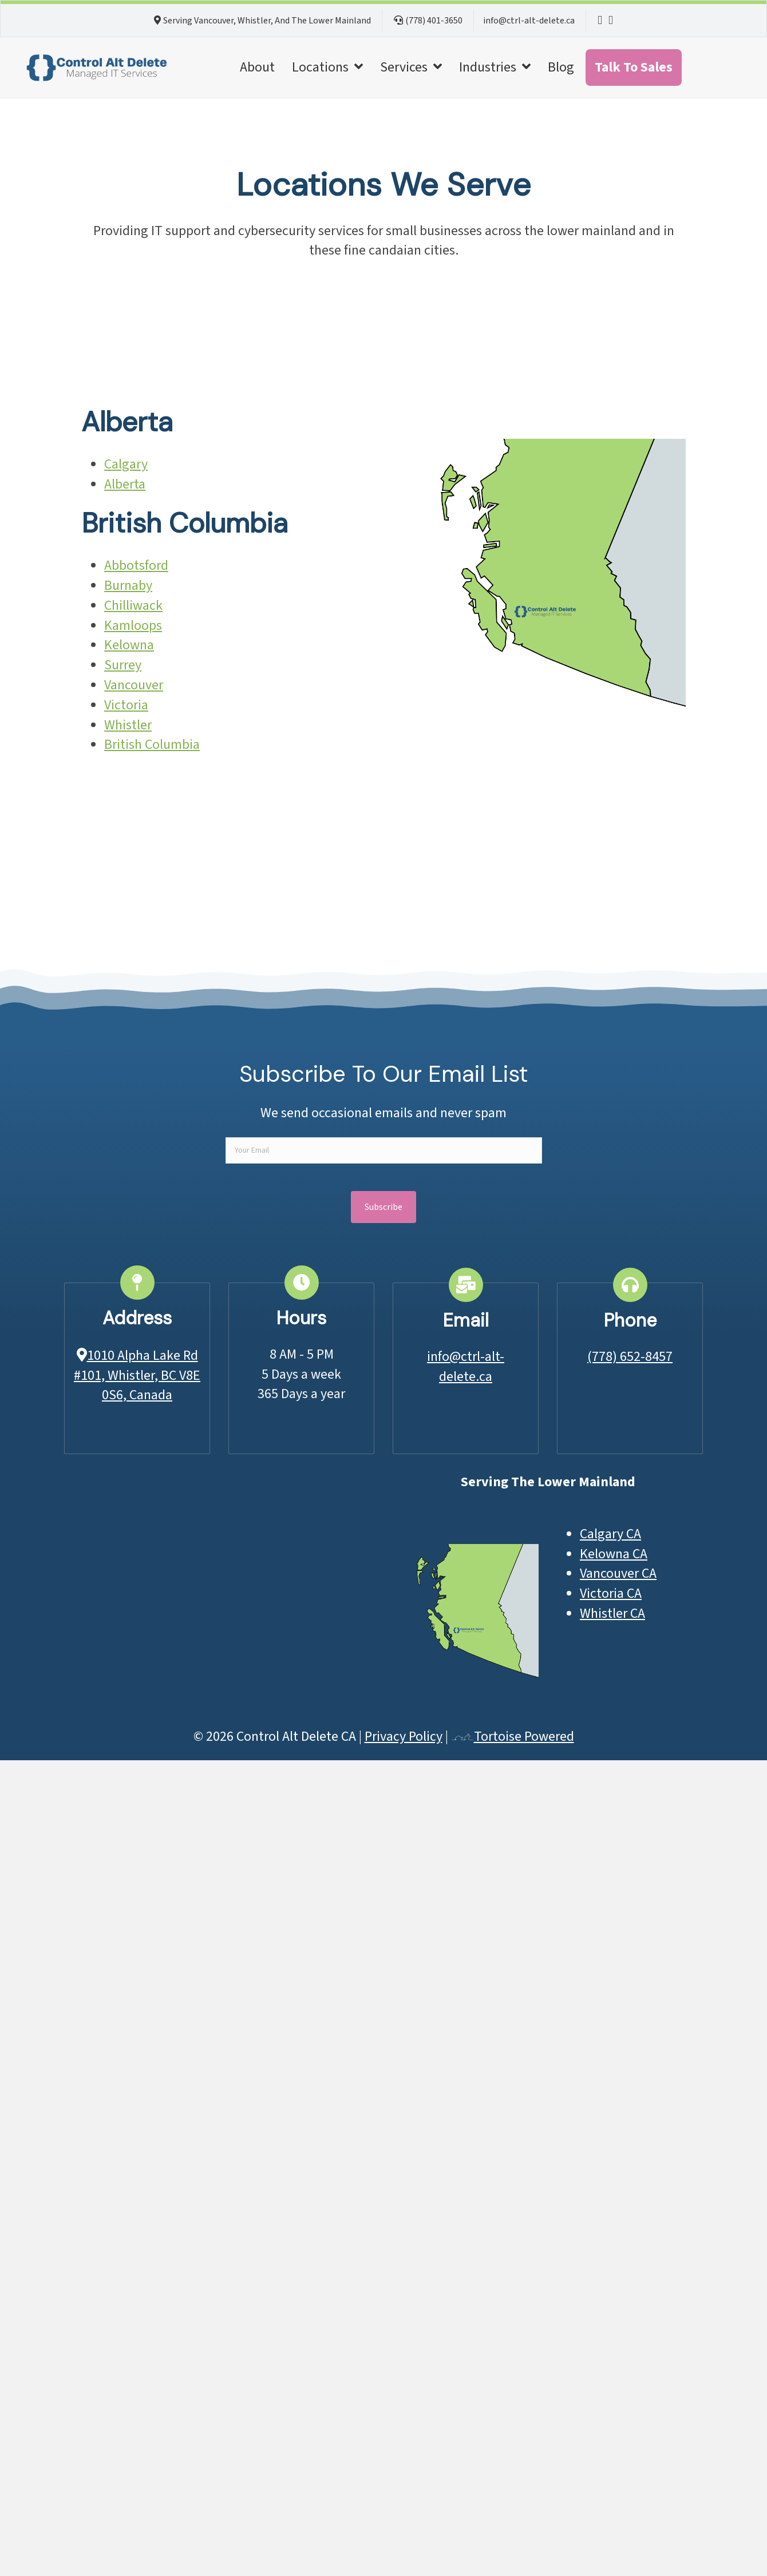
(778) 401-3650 (433, 20)
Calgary (126, 464)
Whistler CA (612, 1613)
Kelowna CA (613, 1554)
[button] (383, 1207)
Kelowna (129, 645)
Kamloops (133, 626)
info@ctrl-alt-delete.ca (529, 20)
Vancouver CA (618, 1573)
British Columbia (152, 745)
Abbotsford (136, 565)
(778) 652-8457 (630, 1357)
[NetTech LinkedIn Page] (599, 20)
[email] (384, 1150)
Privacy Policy (403, 1736)
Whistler (128, 725)
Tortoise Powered (512, 1736)
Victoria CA (611, 1593)
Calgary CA (610, 1534)
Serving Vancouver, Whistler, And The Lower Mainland (267, 20)
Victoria (126, 705)
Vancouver (133, 685)
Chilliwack (133, 606)
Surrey (122, 665)
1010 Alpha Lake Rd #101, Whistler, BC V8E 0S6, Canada (137, 1375)
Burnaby (128, 585)
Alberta (124, 484)
